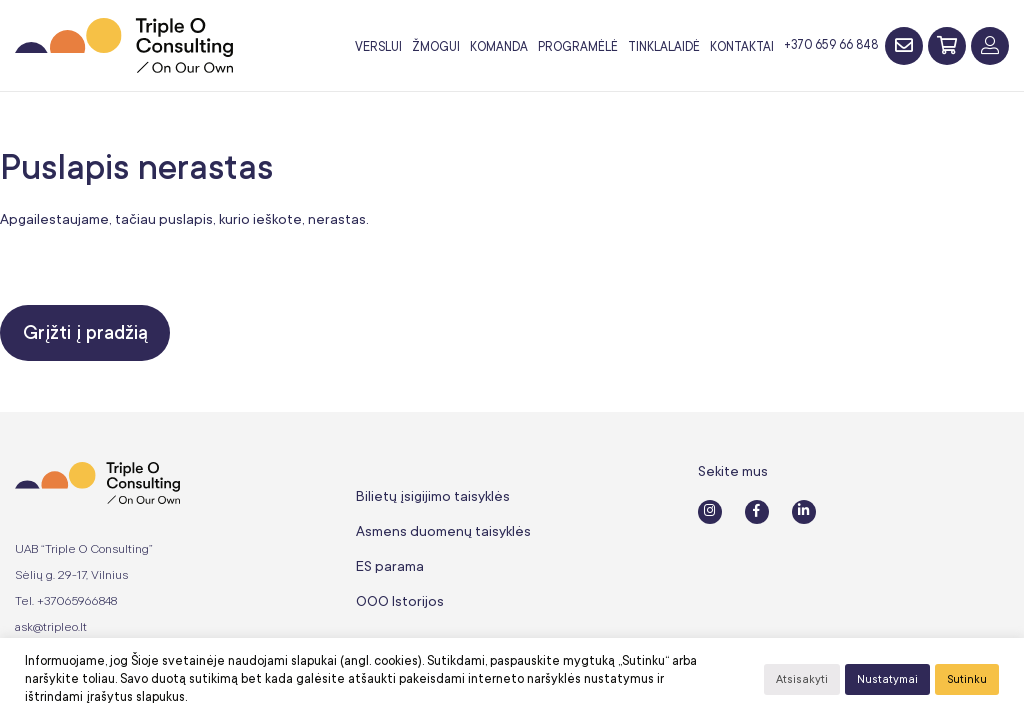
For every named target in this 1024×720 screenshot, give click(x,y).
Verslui (378, 47)
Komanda (499, 47)
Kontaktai (742, 47)
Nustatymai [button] (887, 679)
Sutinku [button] (967, 679)
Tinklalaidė (664, 47)
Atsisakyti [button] (802, 679)
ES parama (390, 566)
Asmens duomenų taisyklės (443, 531)
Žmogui (436, 47)
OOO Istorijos (400, 601)
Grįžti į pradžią (85, 333)
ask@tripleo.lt (51, 627)
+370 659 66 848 (831, 45)
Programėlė (578, 47)
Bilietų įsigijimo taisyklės (433, 496)
